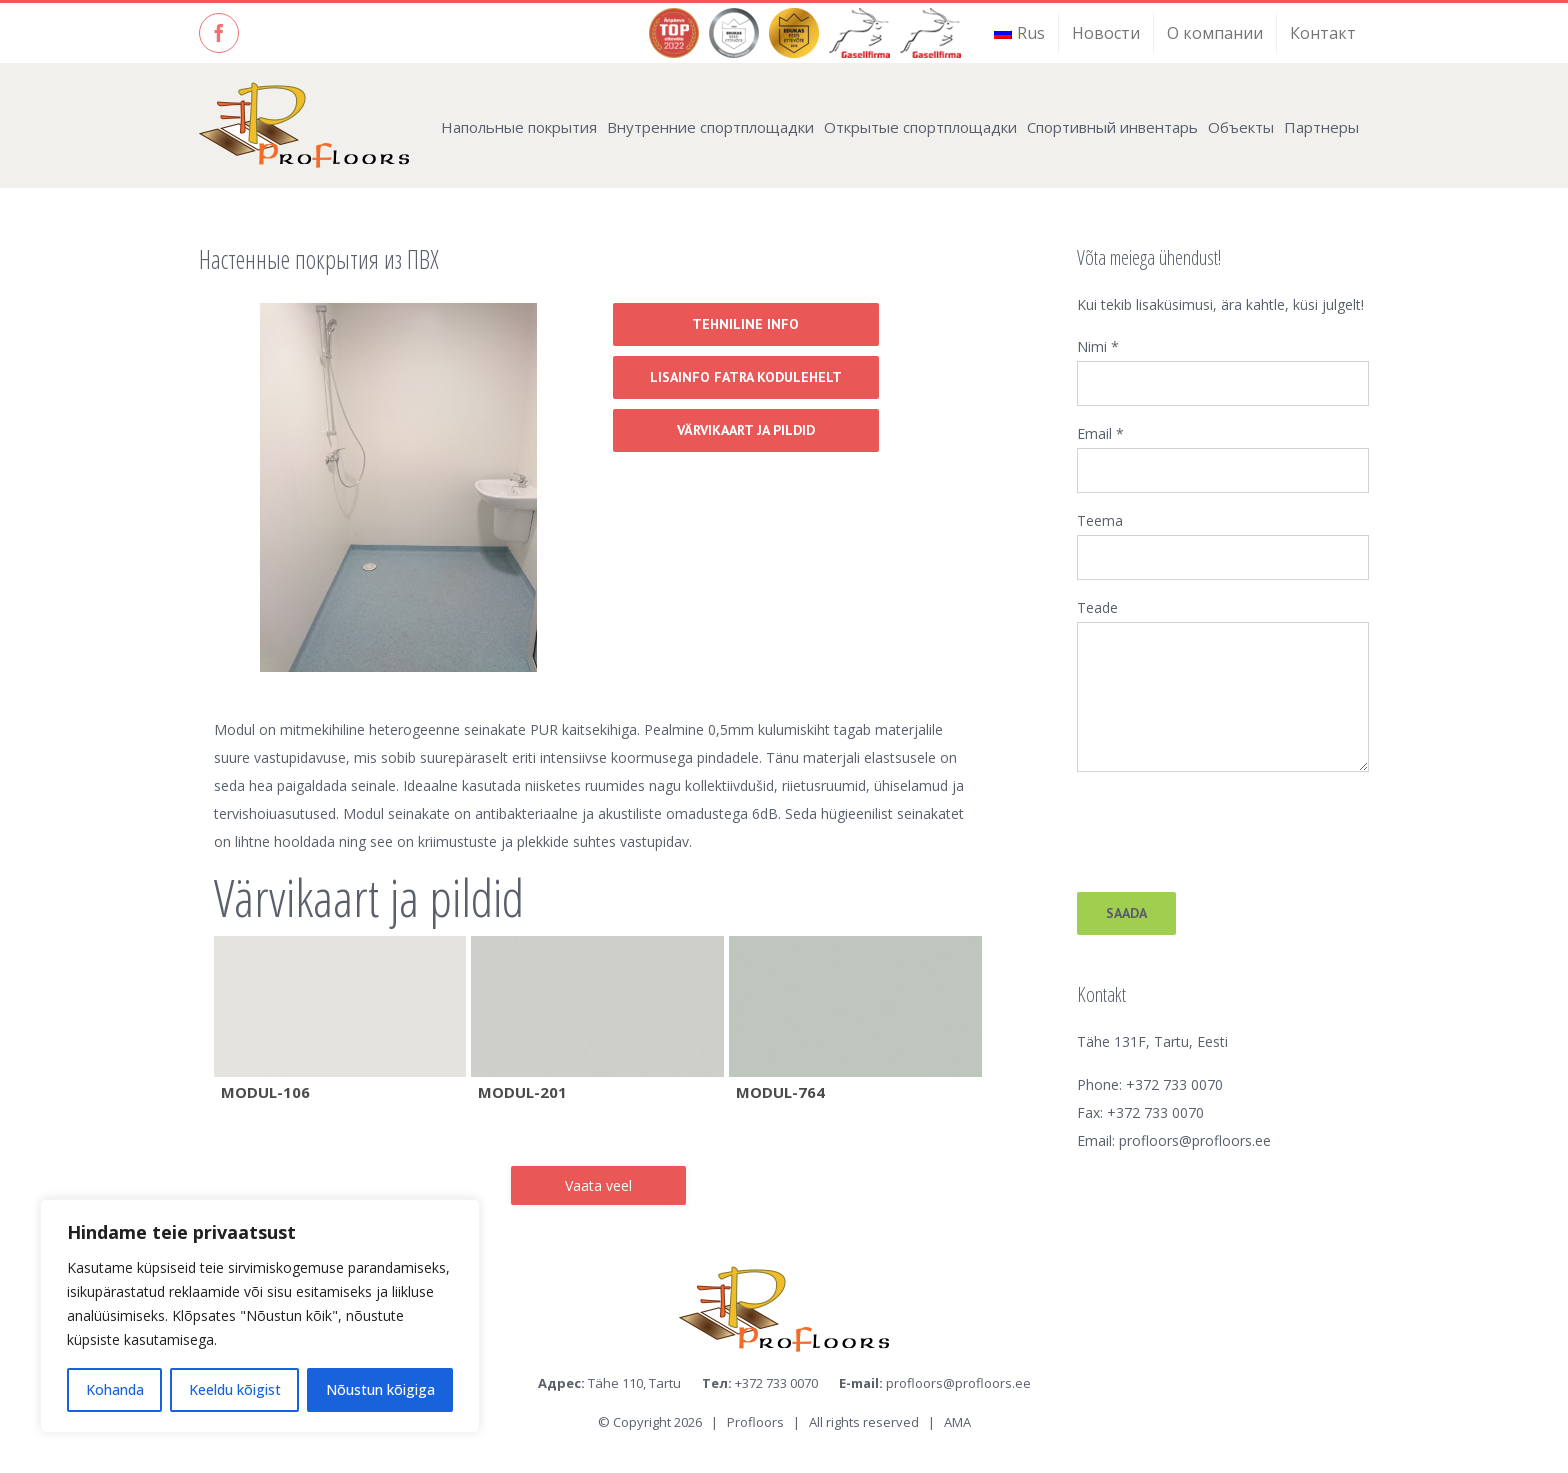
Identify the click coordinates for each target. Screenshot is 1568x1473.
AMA (957, 1422)
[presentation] (1229, 825)
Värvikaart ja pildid (746, 430)
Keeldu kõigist (235, 1389)
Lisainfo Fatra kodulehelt (746, 377)
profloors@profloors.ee (1195, 1140)
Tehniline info (745, 324)
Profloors (755, 1422)
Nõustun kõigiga (380, 1389)
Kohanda (115, 1389)
